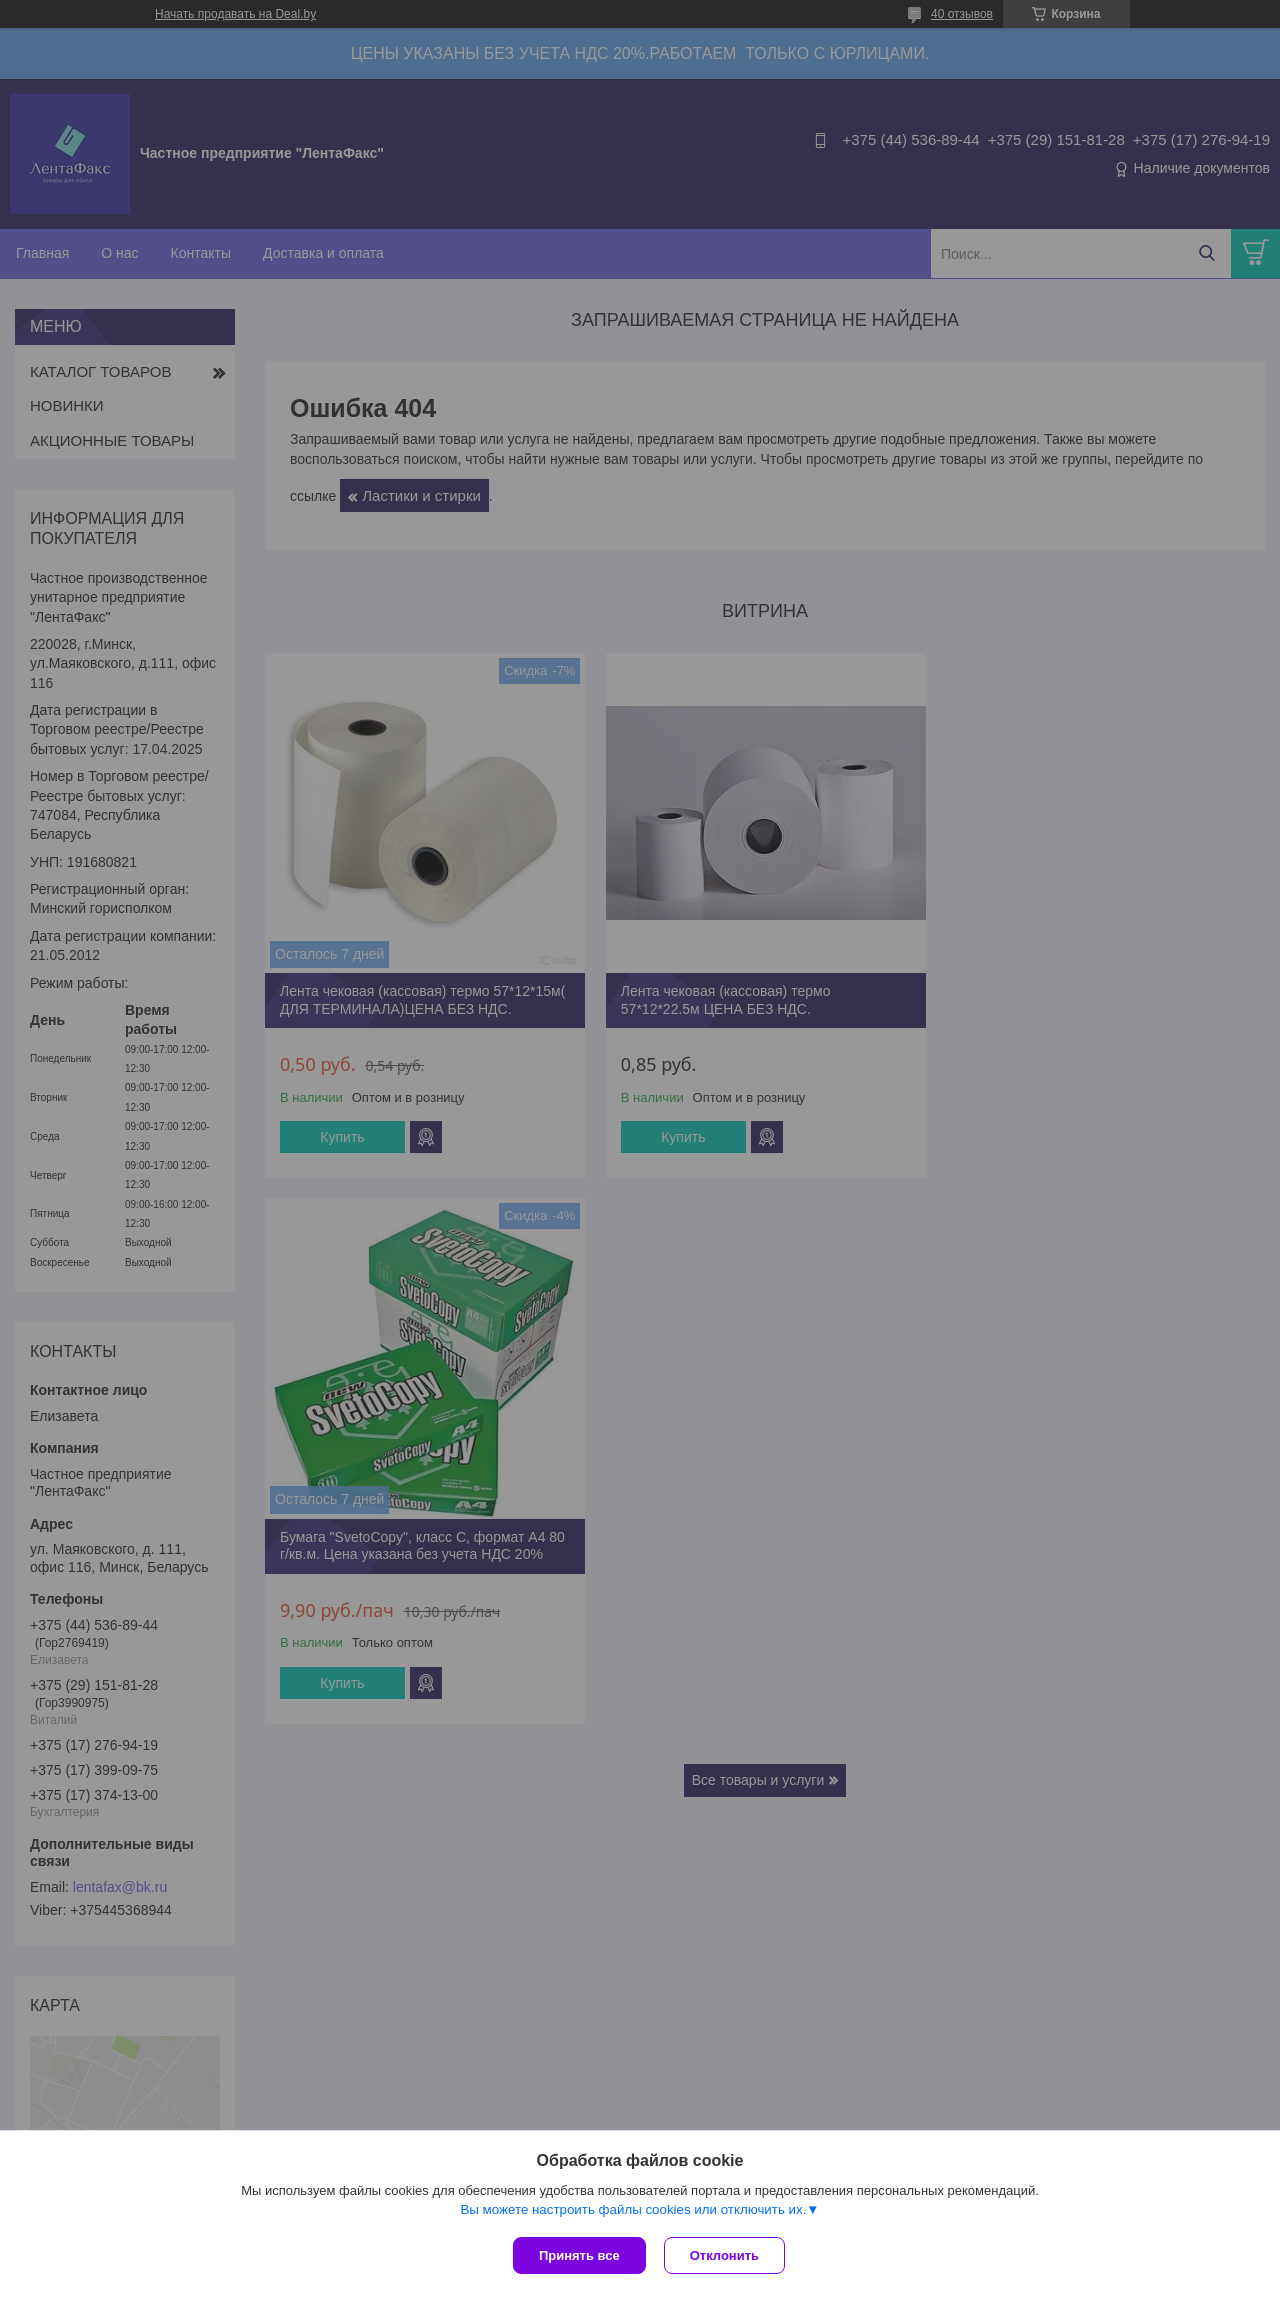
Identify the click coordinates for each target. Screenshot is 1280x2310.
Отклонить (726, 2255)
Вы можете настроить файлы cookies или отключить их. (633, 2211)
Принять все (579, 2255)
